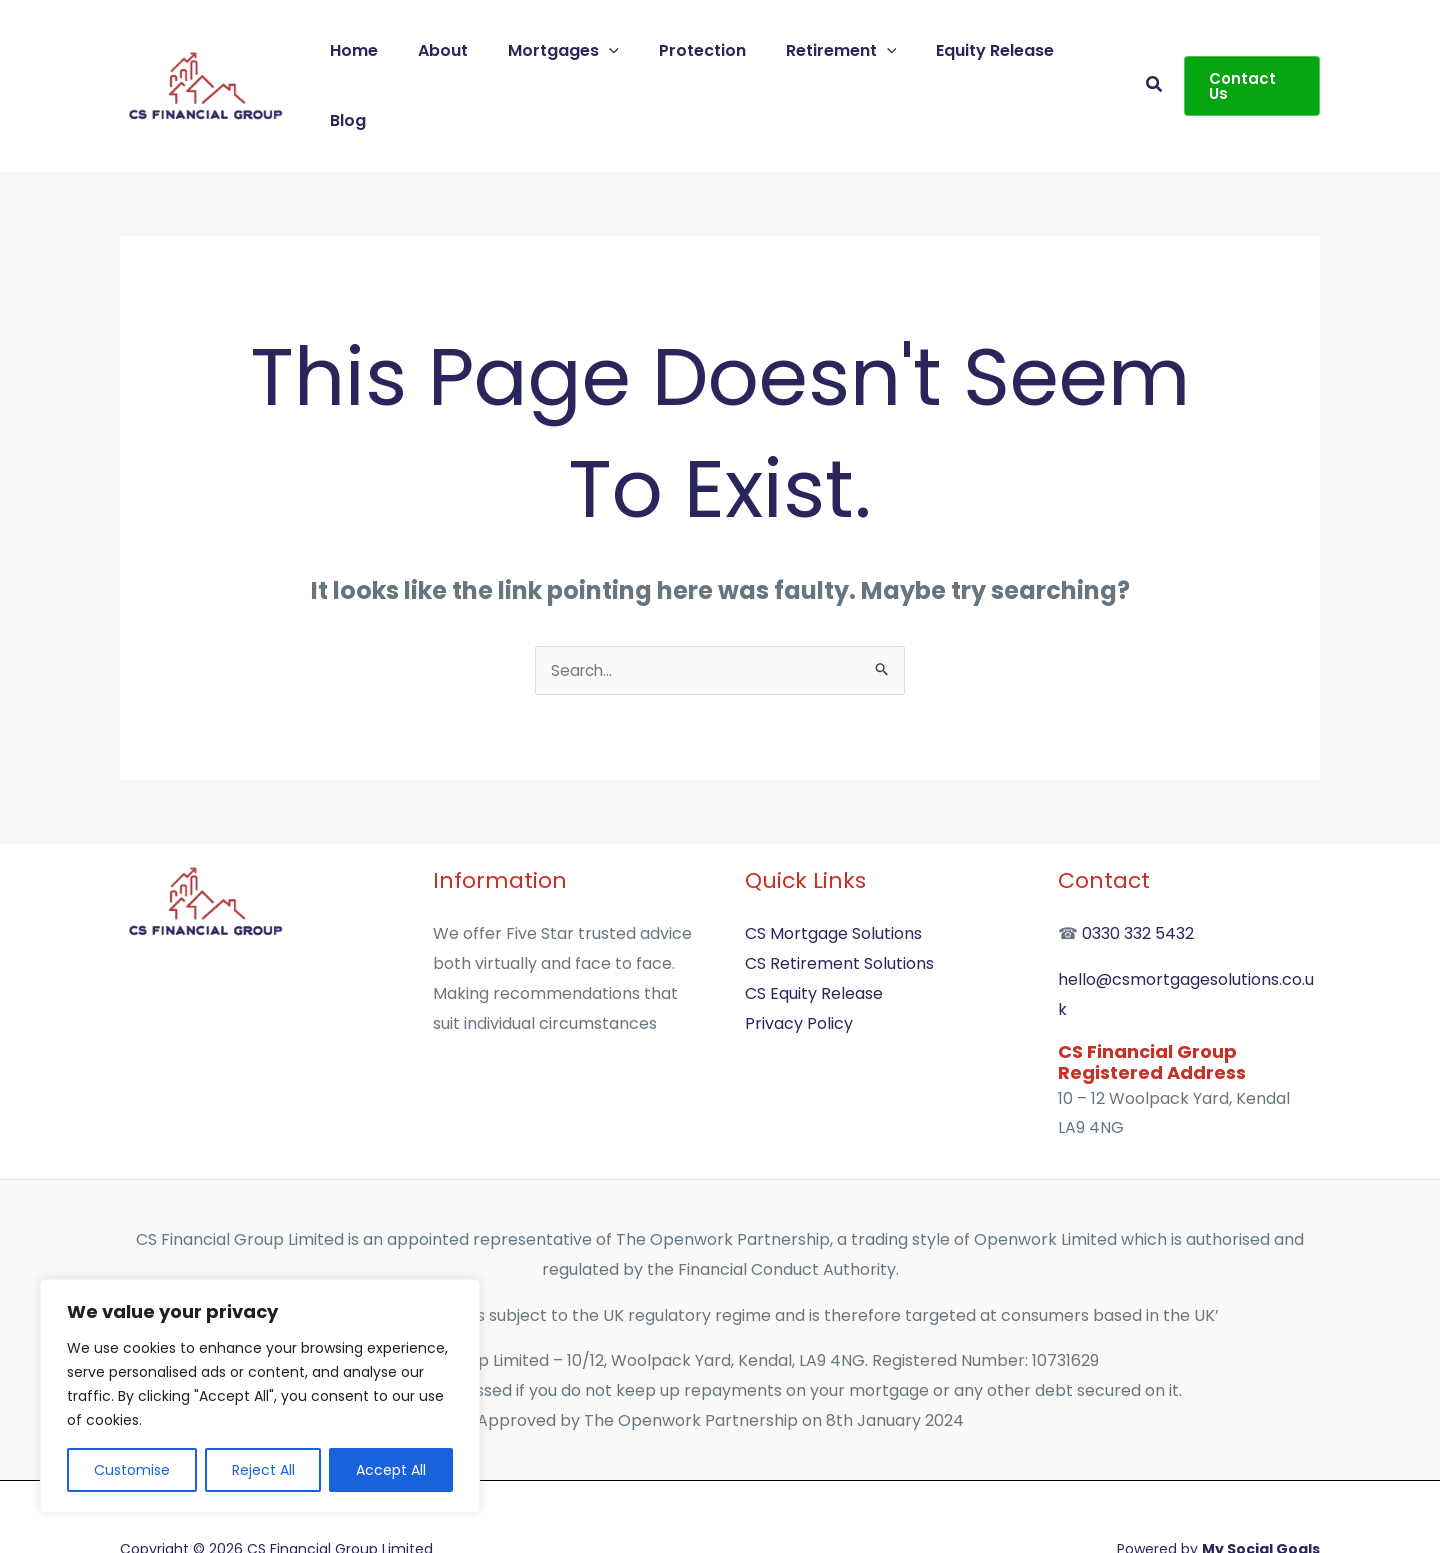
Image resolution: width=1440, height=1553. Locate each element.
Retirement (832, 52)
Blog (1088, 52)
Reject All (263, 1470)
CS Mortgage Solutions (833, 870)
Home (378, 52)
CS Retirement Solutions (839, 900)
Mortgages (571, 52)
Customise (132, 1470)
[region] (260, 1396)
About (459, 52)
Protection (701, 52)
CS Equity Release (814, 929)
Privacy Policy (799, 959)
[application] (617, 52)
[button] (1151, 53)
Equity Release (979, 52)
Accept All (391, 1470)
